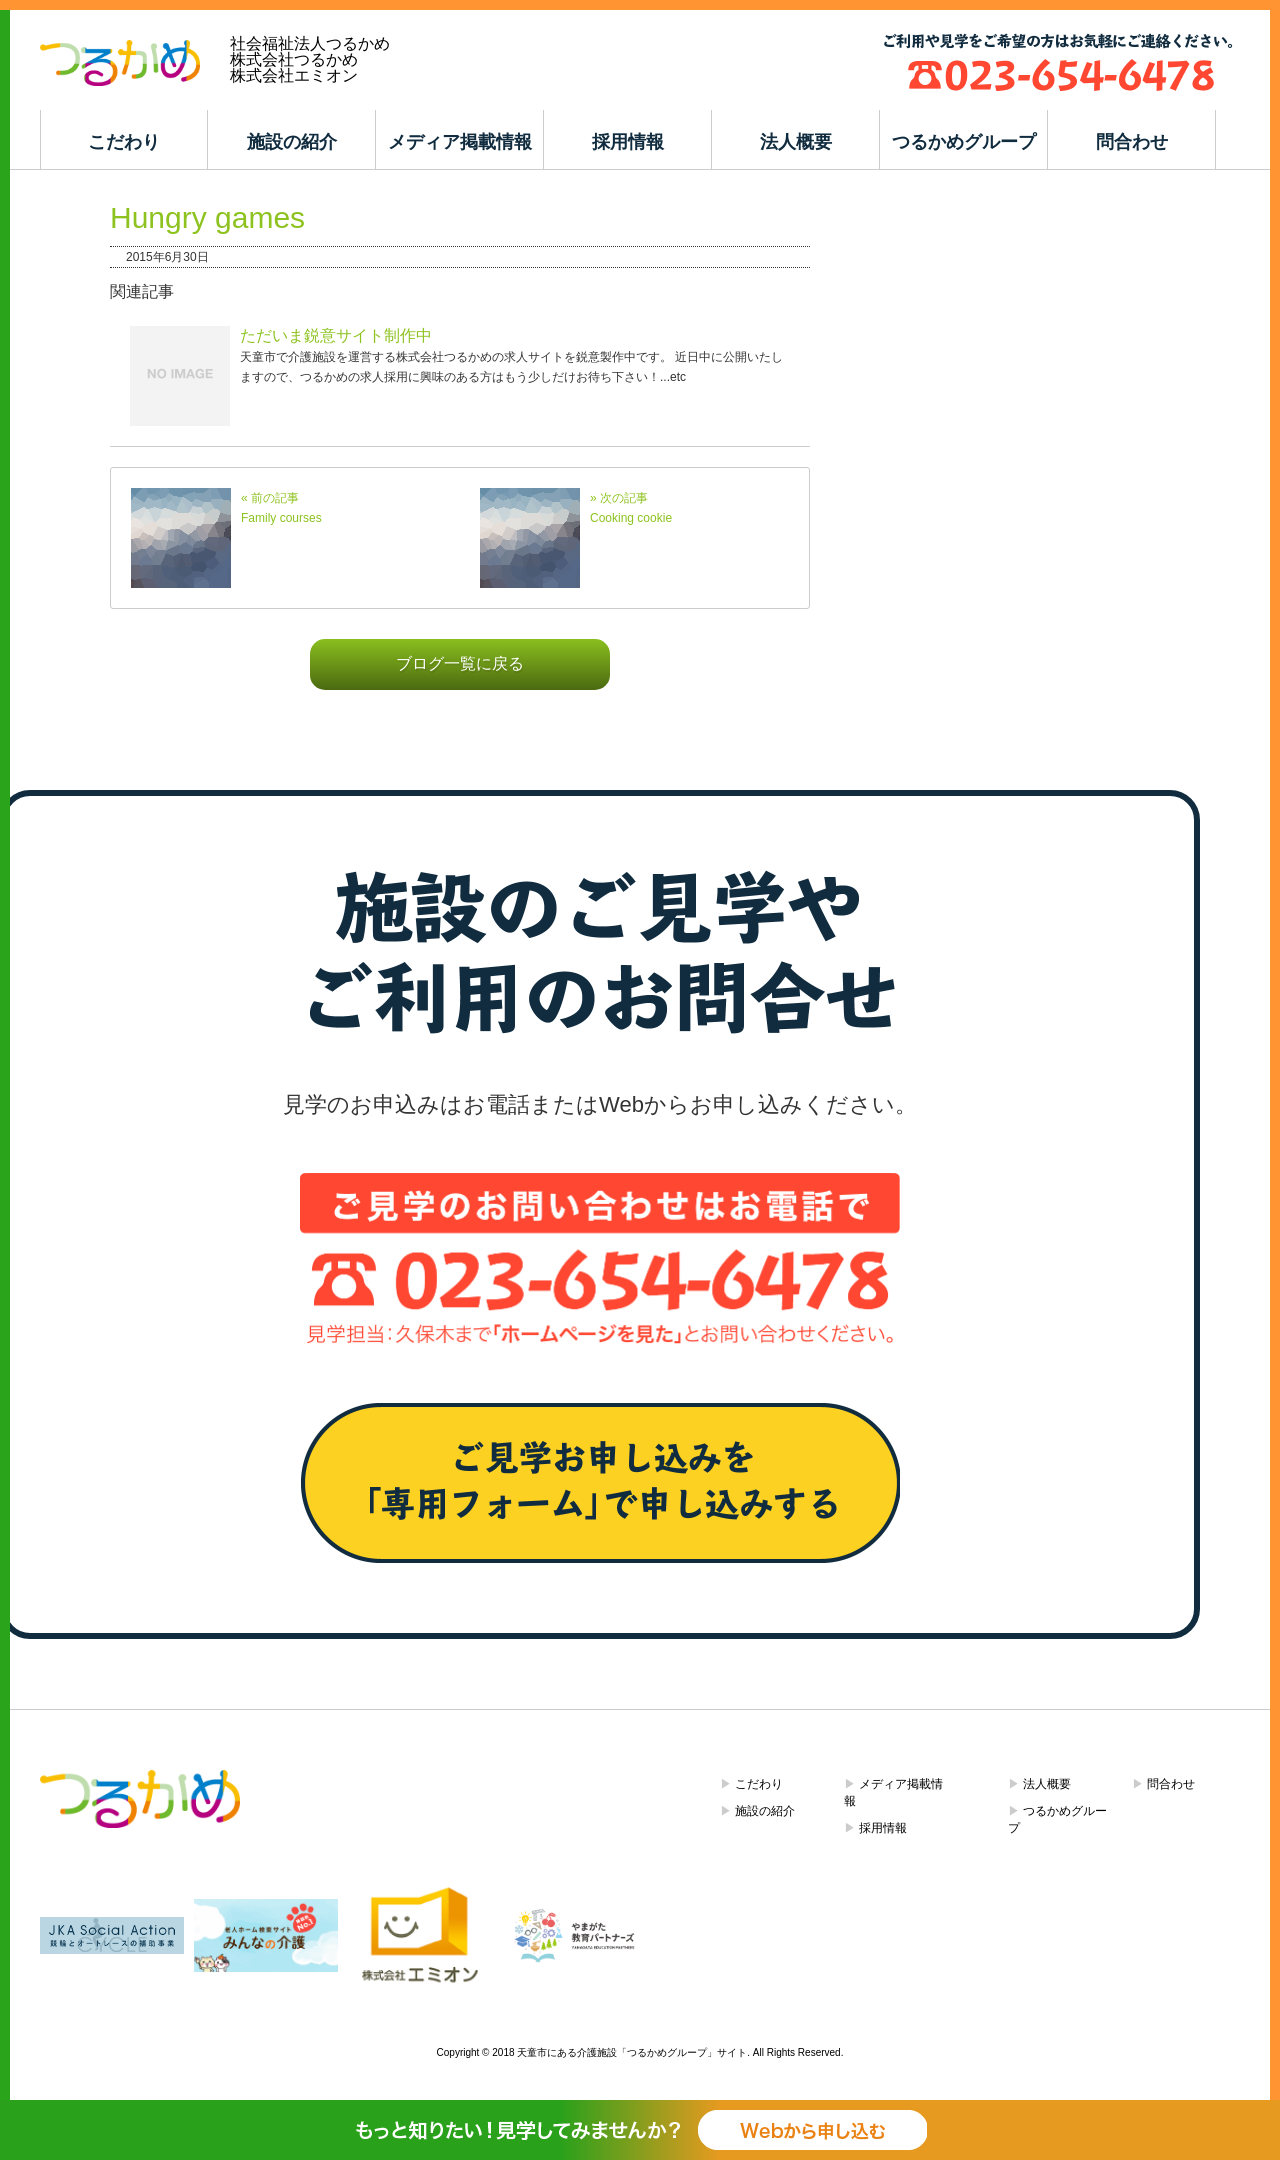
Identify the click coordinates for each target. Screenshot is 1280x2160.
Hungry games (207, 217)
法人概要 (796, 142)
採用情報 (628, 142)
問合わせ (1132, 142)
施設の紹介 (292, 142)
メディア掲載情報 (460, 142)
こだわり (124, 142)
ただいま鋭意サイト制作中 (336, 335)
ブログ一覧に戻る (460, 663)
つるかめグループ (964, 142)
